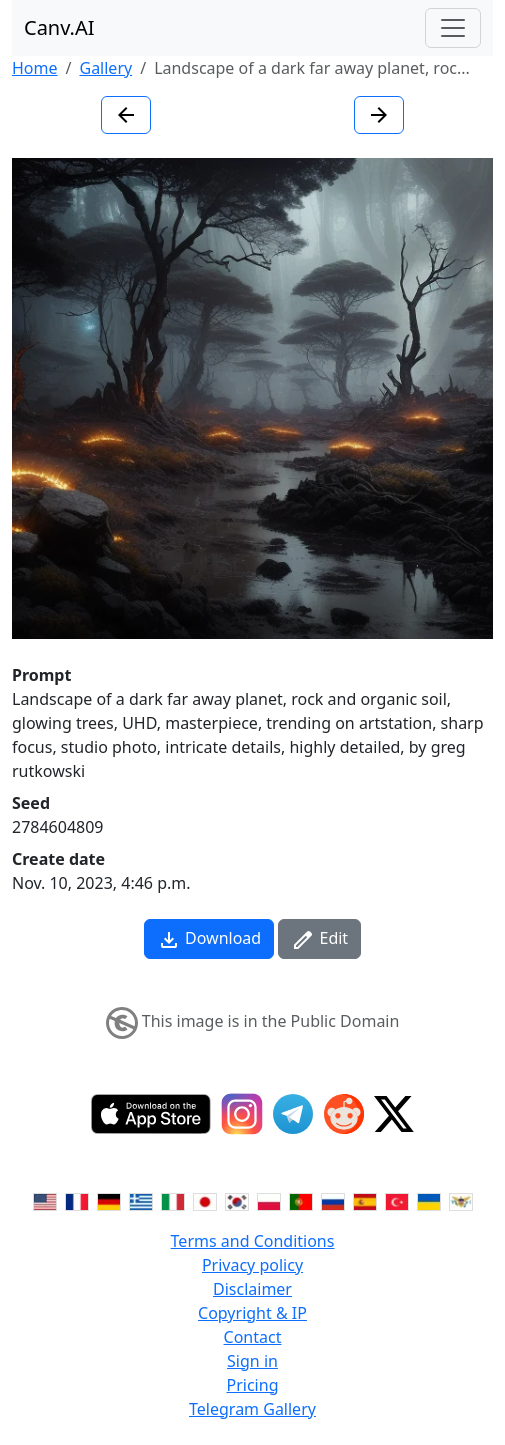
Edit (319, 939)
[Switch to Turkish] (397, 1201)
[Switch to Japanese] (205, 1201)
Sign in (252, 1361)
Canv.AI (59, 27)
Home (35, 68)
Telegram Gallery (252, 1409)
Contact (253, 1337)
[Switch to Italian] (173, 1201)
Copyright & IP (252, 1313)
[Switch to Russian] (333, 1201)
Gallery (105, 68)
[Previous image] (126, 115)
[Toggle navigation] (453, 28)
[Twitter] (394, 1114)
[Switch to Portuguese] (301, 1201)
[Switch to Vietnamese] (461, 1201)
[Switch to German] (109, 1201)
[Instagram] (242, 1114)
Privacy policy (252, 1265)
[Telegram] (293, 1114)
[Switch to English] (45, 1201)
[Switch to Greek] (141, 1201)
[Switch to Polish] (269, 1201)
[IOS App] (151, 1114)
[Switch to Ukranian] (429, 1201)
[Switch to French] (77, 1201)
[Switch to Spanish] (365, 1201)
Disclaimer (252, 1289)
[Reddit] (344, 1114)
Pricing (253, 1385)
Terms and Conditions (253, 1241)
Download (209, 939)
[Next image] (379, 115)
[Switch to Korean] (237, 1201)
